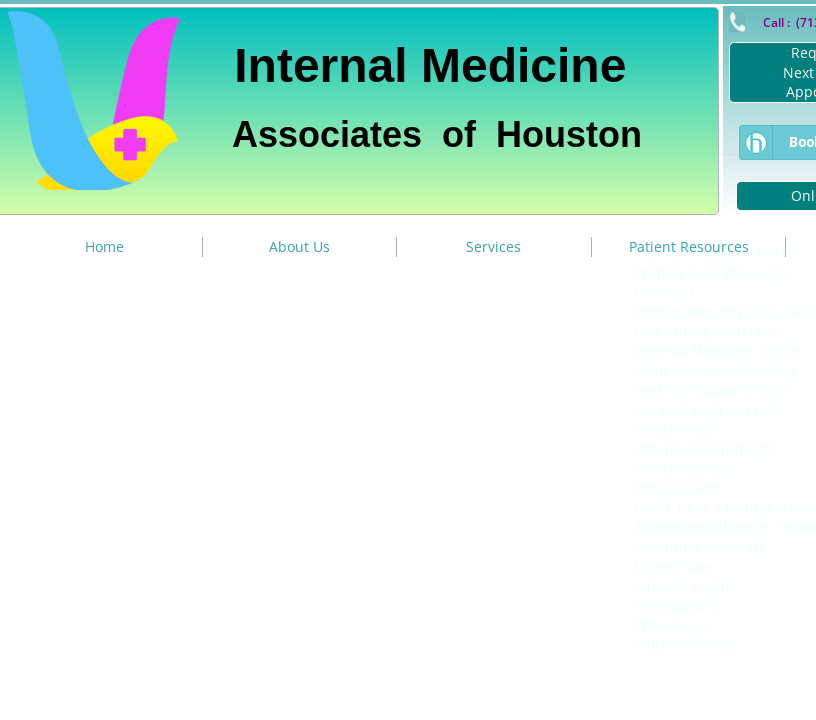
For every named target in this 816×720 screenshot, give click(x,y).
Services (493, 246)
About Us (299, 246)
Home (104, 246)
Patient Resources (689, 246)
